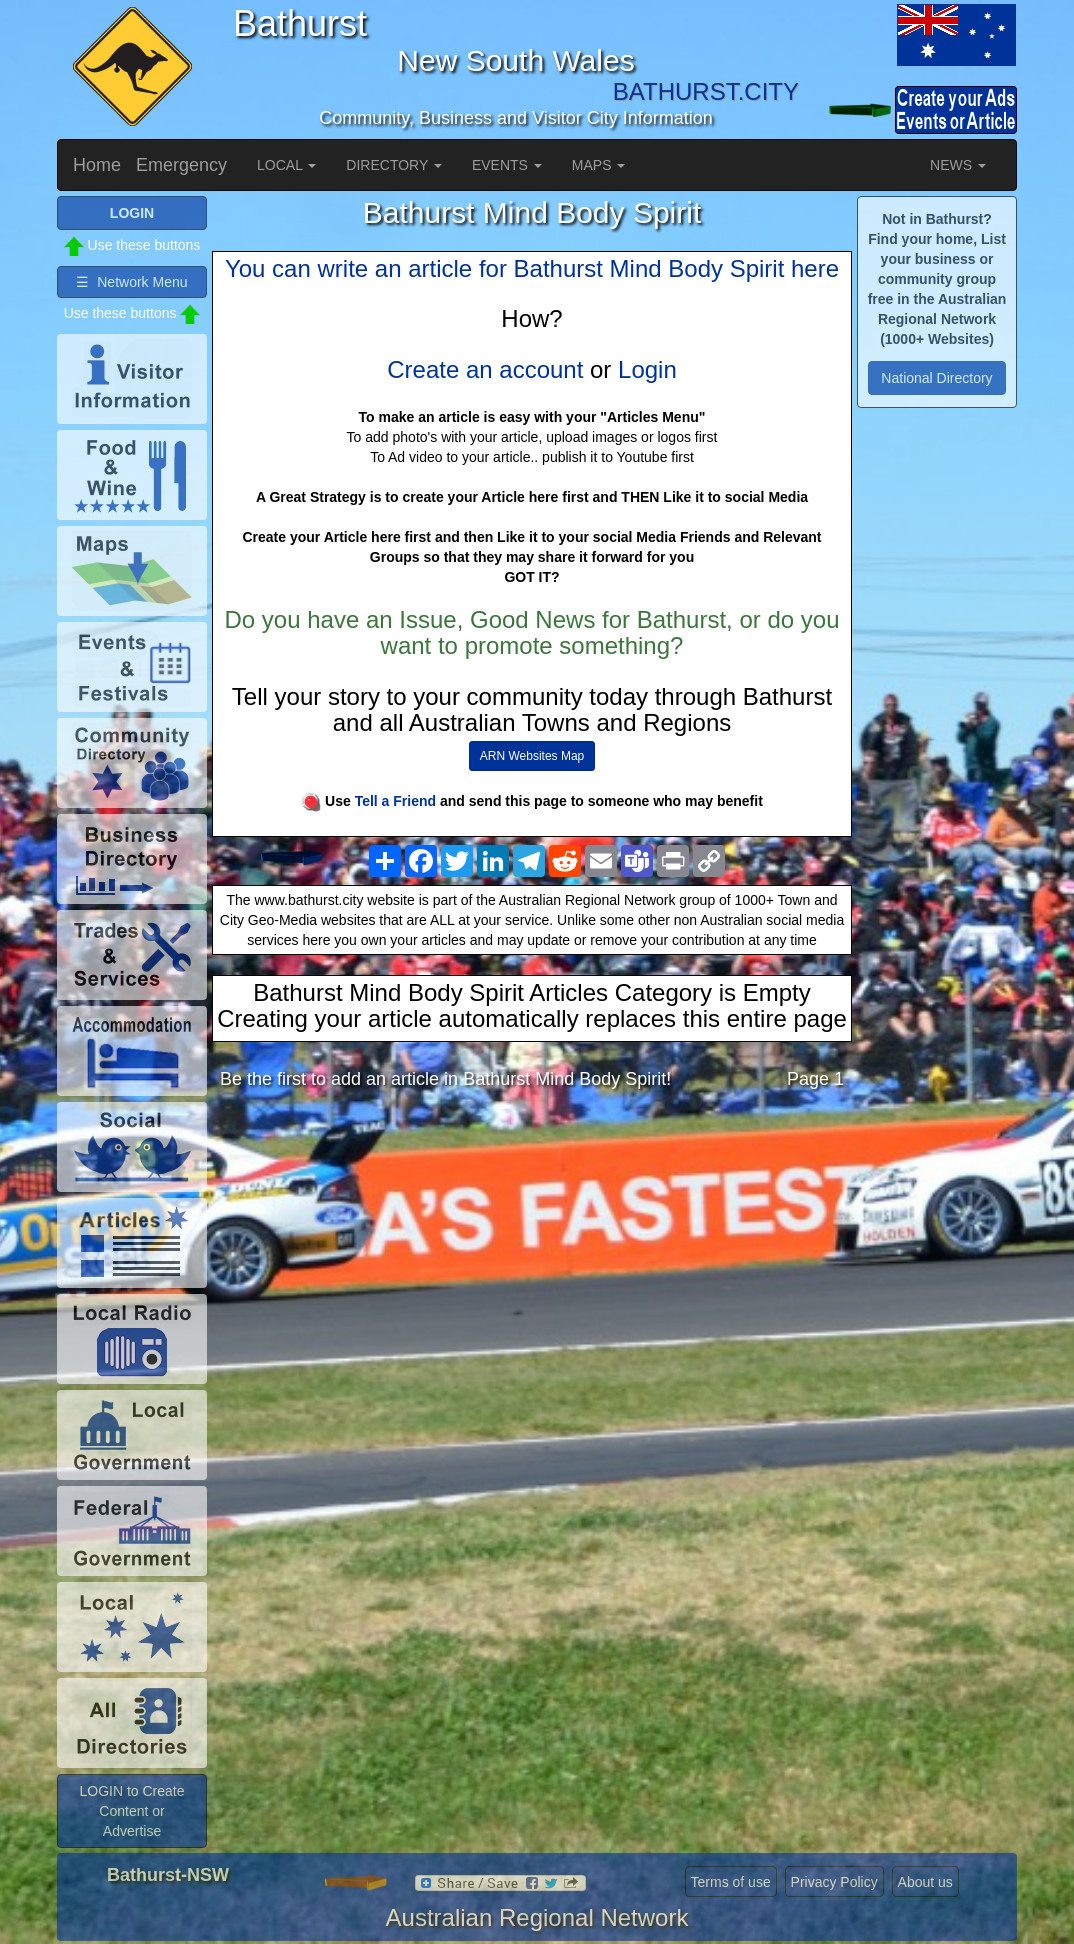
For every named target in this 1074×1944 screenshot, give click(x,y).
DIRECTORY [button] (394, 165)
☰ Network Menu (131, 282)
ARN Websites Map (532, 756)
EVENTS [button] (507, 165)
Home (97, 165)
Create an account (485, 369)
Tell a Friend (395, 801)
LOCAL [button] (286, 165)
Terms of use (731, 1882)
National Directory (936, 378)
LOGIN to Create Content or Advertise (131, 1811)
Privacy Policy (834, 1882)
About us (925, 1882)
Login (647, 369)
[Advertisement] (532, 1263)
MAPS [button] (599, 165)
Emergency (181, 165)
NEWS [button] (958, 165)
